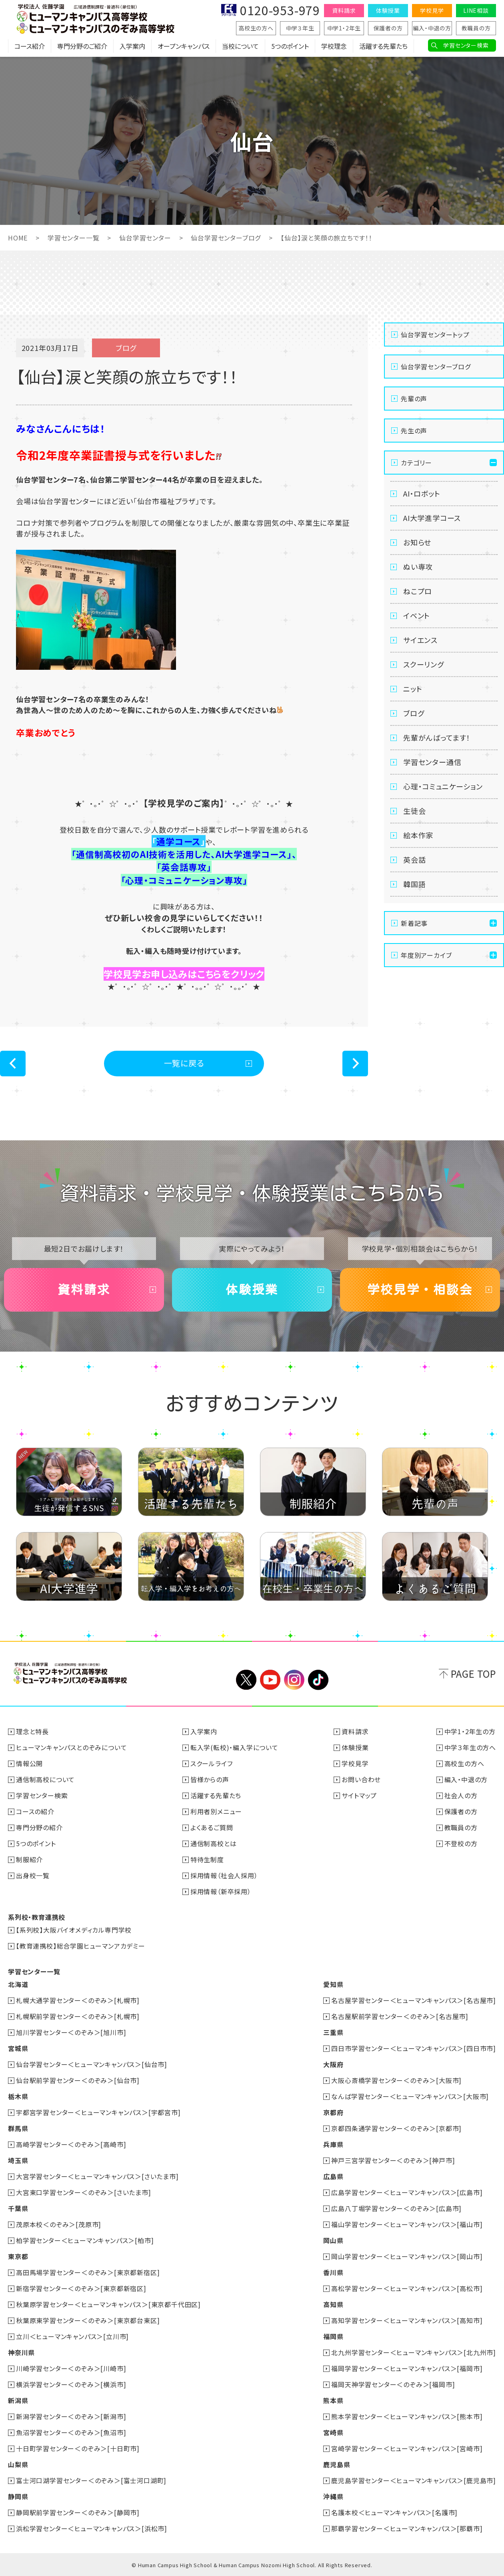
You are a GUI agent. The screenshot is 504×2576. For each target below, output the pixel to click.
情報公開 (29, 1763)
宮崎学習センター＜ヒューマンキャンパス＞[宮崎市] (406, 2448)
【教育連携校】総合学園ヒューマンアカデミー (80, 1946)
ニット (412, 688)
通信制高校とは (213, 1843)
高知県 (333, 2304)
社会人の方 (461, 1795)
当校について (240, 46)
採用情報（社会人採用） (224, 1875)
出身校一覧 (33, 1875)
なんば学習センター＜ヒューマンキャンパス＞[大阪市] (410, 2096)
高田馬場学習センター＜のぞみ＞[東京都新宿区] (88, 2272)
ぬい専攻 (418, 566)
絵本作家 (418, 835)
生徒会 (414, 810)
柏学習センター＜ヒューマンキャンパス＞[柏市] (85, 2240)
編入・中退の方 (432, 28)
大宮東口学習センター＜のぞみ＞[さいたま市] (83, 2192)
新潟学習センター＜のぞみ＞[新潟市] (71, 2416)
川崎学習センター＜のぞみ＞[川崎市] (71, 2368)
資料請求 (344, 10)
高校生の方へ (256, 28)
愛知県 (333, 1984)
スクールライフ (211, 1763)
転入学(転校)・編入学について (234, 1747)
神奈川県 (21, 2352)
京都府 (333, 2112)
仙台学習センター (145, 237)
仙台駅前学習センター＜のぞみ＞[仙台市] (78, 2080)
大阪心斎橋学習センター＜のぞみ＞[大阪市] (396, 2080)
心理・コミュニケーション (443, 786)
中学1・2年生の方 (470, 1731)
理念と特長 (32, 1731)
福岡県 (333, 2336)
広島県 (333, 2176)
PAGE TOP (473, 1674)
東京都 (18, 2256)
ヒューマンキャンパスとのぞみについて (71, 1747)
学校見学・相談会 (420, 1290)
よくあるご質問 (211, 1827)
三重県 (333, 2032)
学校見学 (432, 10)
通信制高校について (45, 1779)
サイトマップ (359, 1795)
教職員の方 (476, 28)
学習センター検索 (465, 45)
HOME (18, 237)
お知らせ (417, 542)
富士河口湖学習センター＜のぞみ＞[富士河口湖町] (91, 2480)
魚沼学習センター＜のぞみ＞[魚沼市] (71, 2432)
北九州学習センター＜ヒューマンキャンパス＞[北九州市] (413, 2352)
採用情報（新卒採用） (220, 1891)
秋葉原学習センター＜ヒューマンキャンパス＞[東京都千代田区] (108, 2304)
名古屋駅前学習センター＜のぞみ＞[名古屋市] (399, 2016)
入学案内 (132, 46)
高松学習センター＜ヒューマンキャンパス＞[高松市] (406, 2288)
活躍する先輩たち (383, 46)
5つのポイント (290, 46)
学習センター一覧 (73, 237)
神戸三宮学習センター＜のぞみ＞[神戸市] (393, 2160)
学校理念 (334, 46)
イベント (416, 615)
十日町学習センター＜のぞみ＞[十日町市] (78, 2448)
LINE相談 (476, 10)
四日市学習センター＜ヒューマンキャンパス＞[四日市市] (413, 2048)
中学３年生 (300, 28)
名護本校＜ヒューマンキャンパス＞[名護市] (394, 2512)
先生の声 (414, 430)
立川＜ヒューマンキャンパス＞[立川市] (72, 2336)
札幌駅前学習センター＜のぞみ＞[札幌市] (78, 2016)
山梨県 (18, 2464)
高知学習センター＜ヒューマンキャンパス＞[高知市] (406, 2320)
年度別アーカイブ (426, 955)
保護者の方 (388, 28)
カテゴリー (416, 462)
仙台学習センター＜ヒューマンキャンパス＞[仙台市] (91, 2064)
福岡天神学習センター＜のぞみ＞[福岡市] (393, 2384)
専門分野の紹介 (39, 1827)
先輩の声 (414, 398)
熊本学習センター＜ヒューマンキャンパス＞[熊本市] (406, 2416)
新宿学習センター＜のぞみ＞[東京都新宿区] (81, 2288)
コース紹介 (29, 46)
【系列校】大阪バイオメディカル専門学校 (74, 1930)
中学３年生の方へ (470, 1747)
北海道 (18, 1984)
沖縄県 (333, 2496)
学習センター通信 (432, 762)
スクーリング (423, 664)
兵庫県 (333, 2144)
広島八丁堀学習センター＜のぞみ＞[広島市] (396, 2208)
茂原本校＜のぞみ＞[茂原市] (58, 2224)
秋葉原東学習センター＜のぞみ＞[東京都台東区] (88, 2320)
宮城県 (18, 2048)
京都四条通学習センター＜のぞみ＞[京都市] (396, 2128)
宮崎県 (333, 2432)
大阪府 (333, 2064)
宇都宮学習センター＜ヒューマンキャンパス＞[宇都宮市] (98, 2112)
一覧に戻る (184, 1063)
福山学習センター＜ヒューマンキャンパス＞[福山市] (406, 2224)
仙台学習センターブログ (226, 237)
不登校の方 (461, 1843)
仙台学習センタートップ (435, 334)
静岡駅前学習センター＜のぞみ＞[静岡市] (78, 2512)
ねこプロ (417, 591)
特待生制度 (207, 1859)
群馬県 (18, 2128)
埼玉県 (18, 2160)
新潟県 (18, 2400)
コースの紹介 (35, 1811)
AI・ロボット (421, 493)
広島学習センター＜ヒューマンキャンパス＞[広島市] (406, 2192)
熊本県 (333, 2400)
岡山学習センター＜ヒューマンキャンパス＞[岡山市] (406, 2256)
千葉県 (18, 2208)
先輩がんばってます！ (436, 737)
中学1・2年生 (344, 28)
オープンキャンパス (184, 46)
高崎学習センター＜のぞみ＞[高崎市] (71, 2144)
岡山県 (333, 2240)
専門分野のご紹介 (82, 46)
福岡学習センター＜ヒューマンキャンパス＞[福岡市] (406, 2368)
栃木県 (18, 2096)
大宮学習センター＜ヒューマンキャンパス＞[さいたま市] (97, 2176)
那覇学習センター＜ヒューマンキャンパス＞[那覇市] (406, 2528)
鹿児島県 (336, 2464)
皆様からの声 (209, 1779)
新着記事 (414, 923)
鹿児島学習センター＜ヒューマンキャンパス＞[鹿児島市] (413, 2480)
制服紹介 (29, 1859)
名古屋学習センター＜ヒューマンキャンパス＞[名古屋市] (413, 2000)
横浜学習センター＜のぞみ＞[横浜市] (71, 2384)
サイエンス (420, 640)
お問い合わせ (361, 1779)
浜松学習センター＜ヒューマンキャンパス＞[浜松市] (91, 2528)
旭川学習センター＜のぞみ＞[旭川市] (71, 2032)
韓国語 (414, 884)
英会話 (414, 859)
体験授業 (388, 10)
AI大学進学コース (432, 518)
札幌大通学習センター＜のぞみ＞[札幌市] (78, 2000)
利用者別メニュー (216, 1811)
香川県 (333, 2272)
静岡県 (18, 2496)
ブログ (413, 713)
